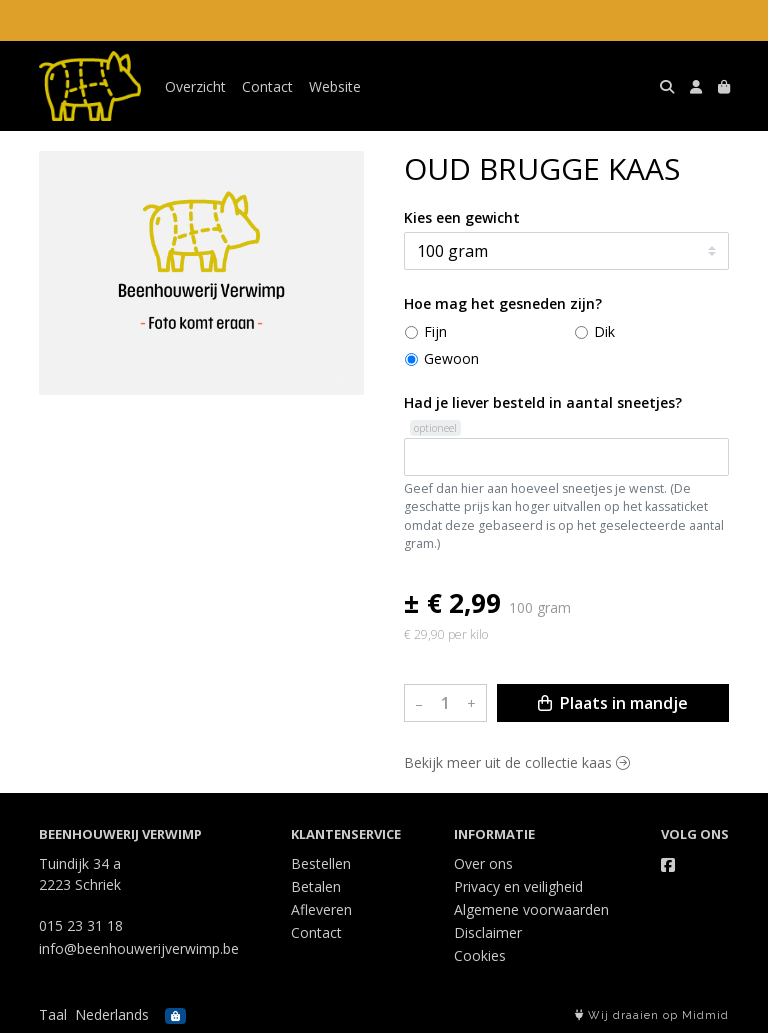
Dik (604, 331)
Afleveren (321, 909)
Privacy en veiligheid (518, 886)
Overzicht (195, 86)
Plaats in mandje (613, 703)
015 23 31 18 (81, 925)
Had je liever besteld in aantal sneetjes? (543, 402)
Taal (53, 1014)
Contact (267, 86)
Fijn (435, 331)
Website (335, 86)
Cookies (480, 955)
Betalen (316, 886)
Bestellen (321, 863)
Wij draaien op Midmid (652, 1015)
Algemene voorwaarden (531, 909)
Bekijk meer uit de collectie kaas (517, 762)
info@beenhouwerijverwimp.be (139, 948)
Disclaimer (488, 932)
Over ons (483, 863)
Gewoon (451, 358)
